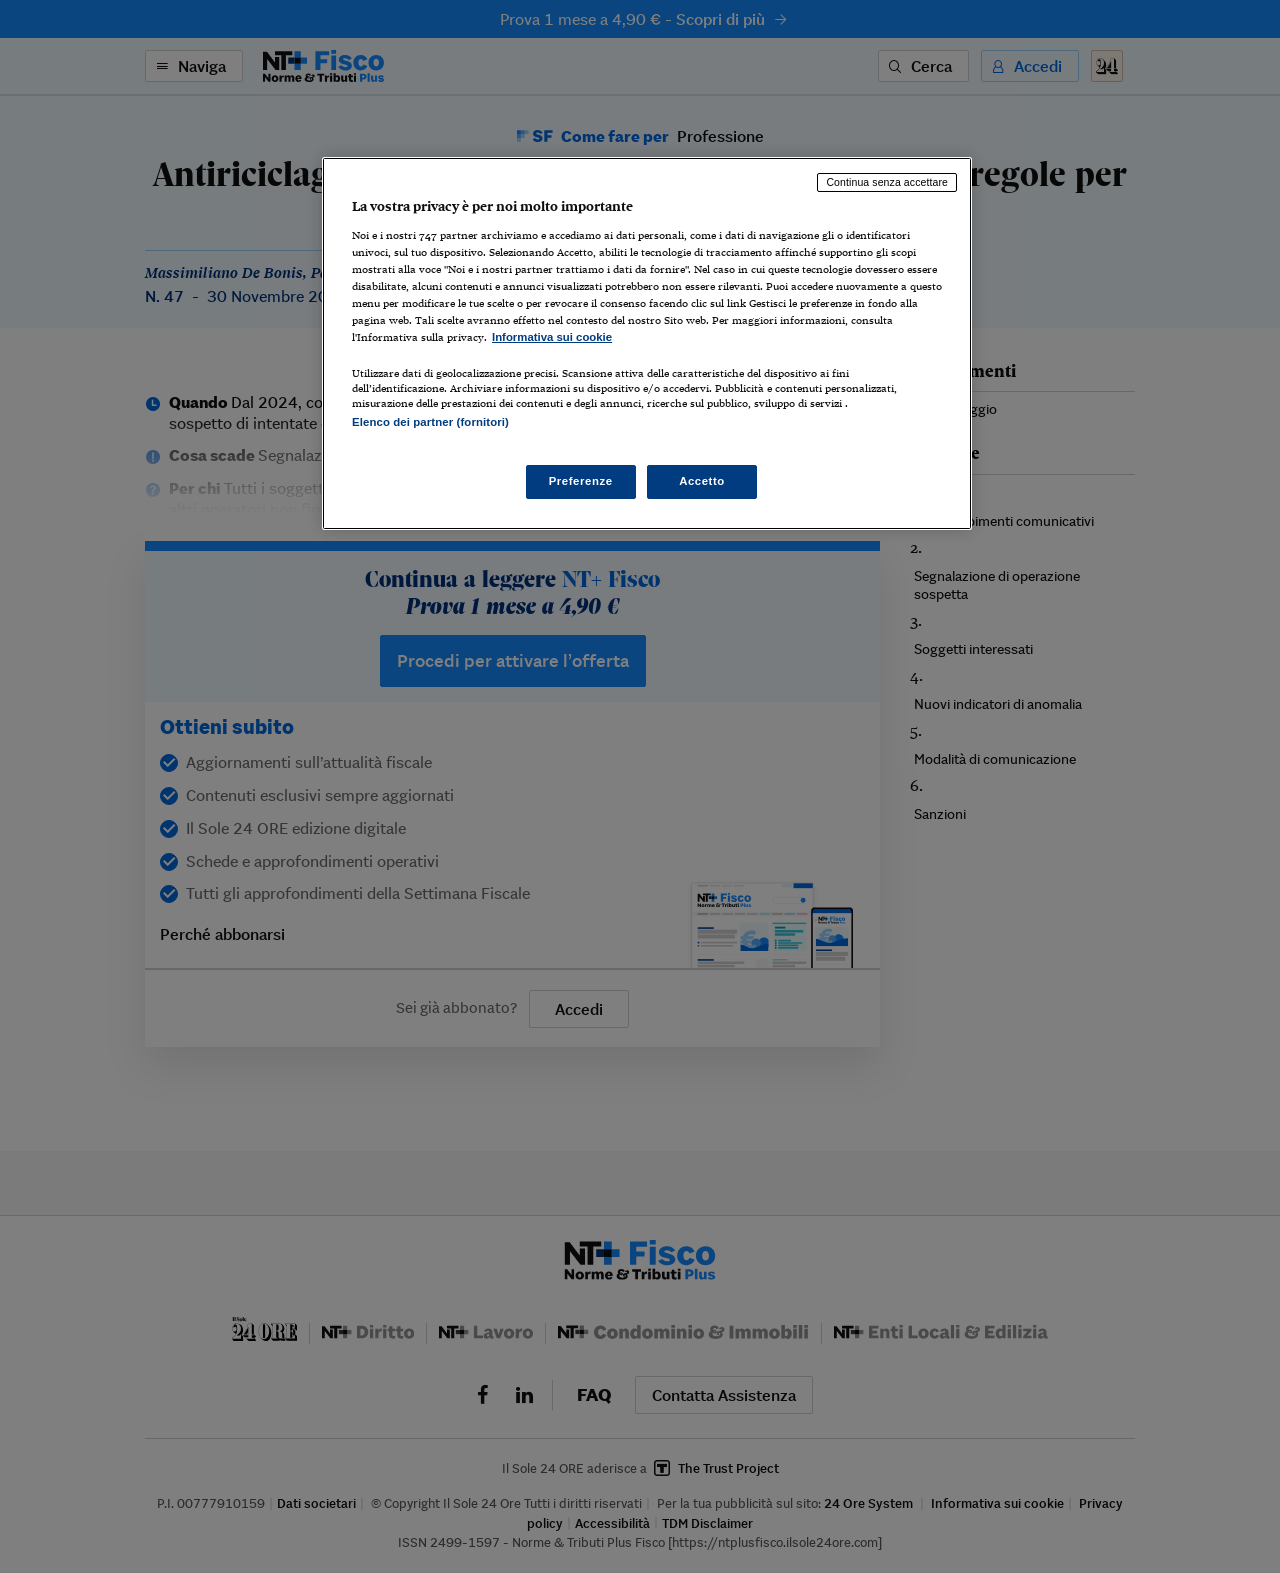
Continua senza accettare (887, 182)
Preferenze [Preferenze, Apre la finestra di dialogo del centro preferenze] (581, 481)
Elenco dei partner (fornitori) (430, 422)
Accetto (702, 481)
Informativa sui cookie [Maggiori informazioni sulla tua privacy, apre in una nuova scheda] (552, 337)
